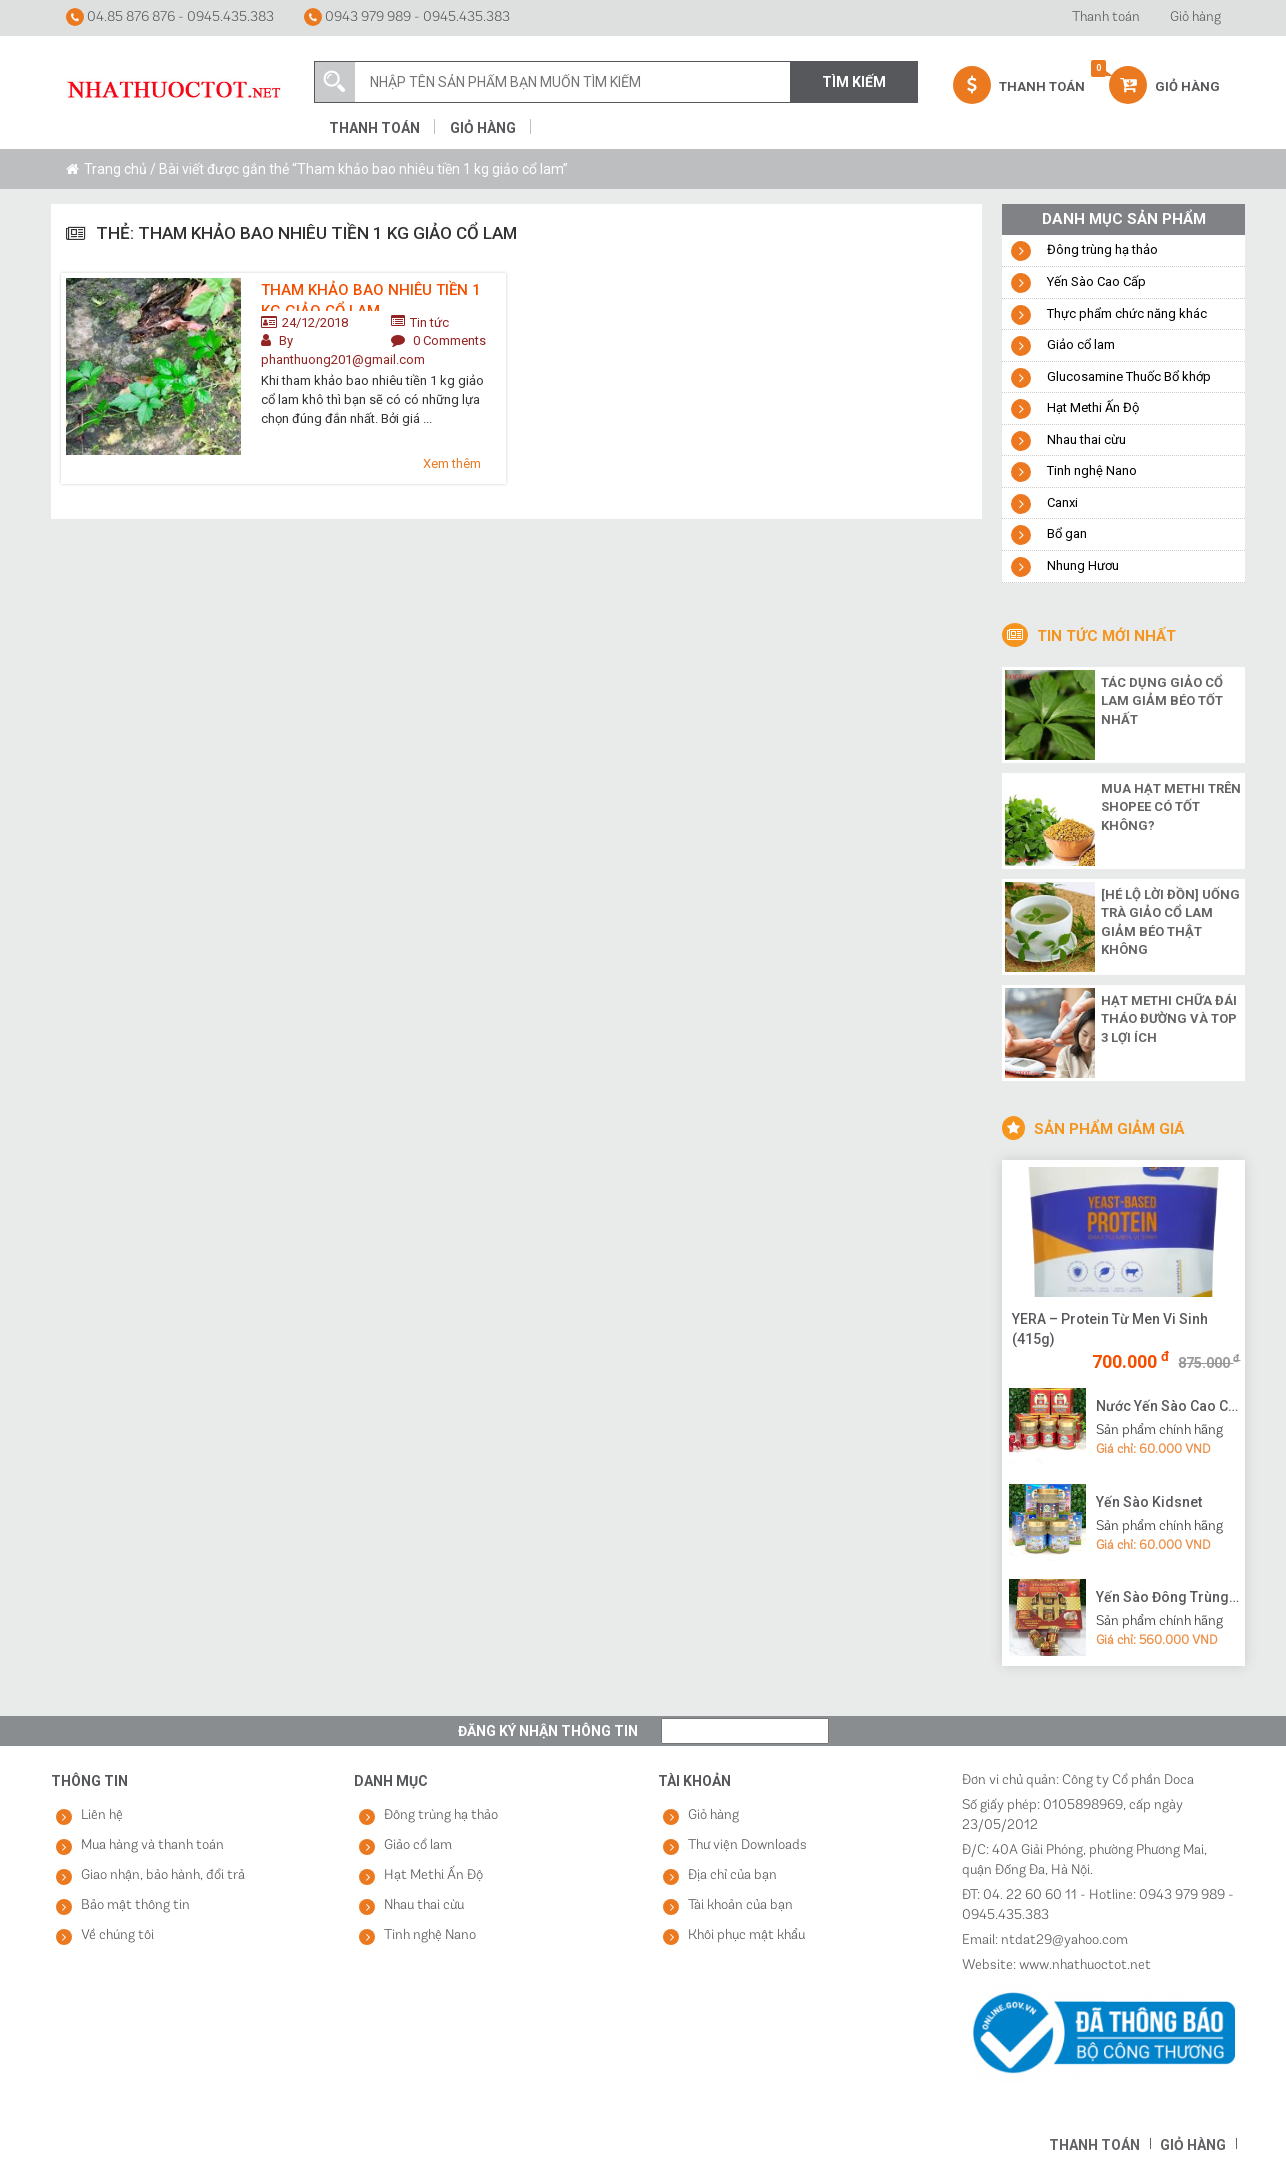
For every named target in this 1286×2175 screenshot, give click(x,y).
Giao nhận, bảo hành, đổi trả (163, 1875)
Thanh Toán (1019, 85)
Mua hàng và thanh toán (152, 1845)
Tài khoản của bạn (740, 1905)
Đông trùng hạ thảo (1102, 249)
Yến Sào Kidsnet (1149, 1502)
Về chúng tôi (117, 1935)
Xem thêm (452, 463)
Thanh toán (1106, 17)
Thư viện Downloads (747, 1845)
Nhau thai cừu (1086, 439)
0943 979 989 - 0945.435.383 (407, 17)
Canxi (1062, 502)
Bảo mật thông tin (135, 1905)
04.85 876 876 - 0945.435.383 (170, 17)
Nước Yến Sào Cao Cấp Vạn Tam (1168, 1406)
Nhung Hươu (1083, 565)
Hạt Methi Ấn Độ (1093, 407)
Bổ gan (1067, 533)
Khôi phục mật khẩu (746, 1935)
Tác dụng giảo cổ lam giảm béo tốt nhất (1162, 701)
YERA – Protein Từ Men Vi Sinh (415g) (1110, 1329)
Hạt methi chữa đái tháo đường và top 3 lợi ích (1169, 1019)
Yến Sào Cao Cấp (1096, 281)
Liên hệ (102, 1815)
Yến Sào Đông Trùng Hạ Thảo (1168, 1597)
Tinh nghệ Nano (1092, 470)
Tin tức (429, 322)
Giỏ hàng (1195, 17)
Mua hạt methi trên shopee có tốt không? (1171, 807)
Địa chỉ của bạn (732, 1875)
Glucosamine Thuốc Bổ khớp (1129, 376)
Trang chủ (115, 169)
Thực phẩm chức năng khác (1127, 313)
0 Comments (449, 340)
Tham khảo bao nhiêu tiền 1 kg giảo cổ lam (371, 296)
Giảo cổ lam (1081, 344)
